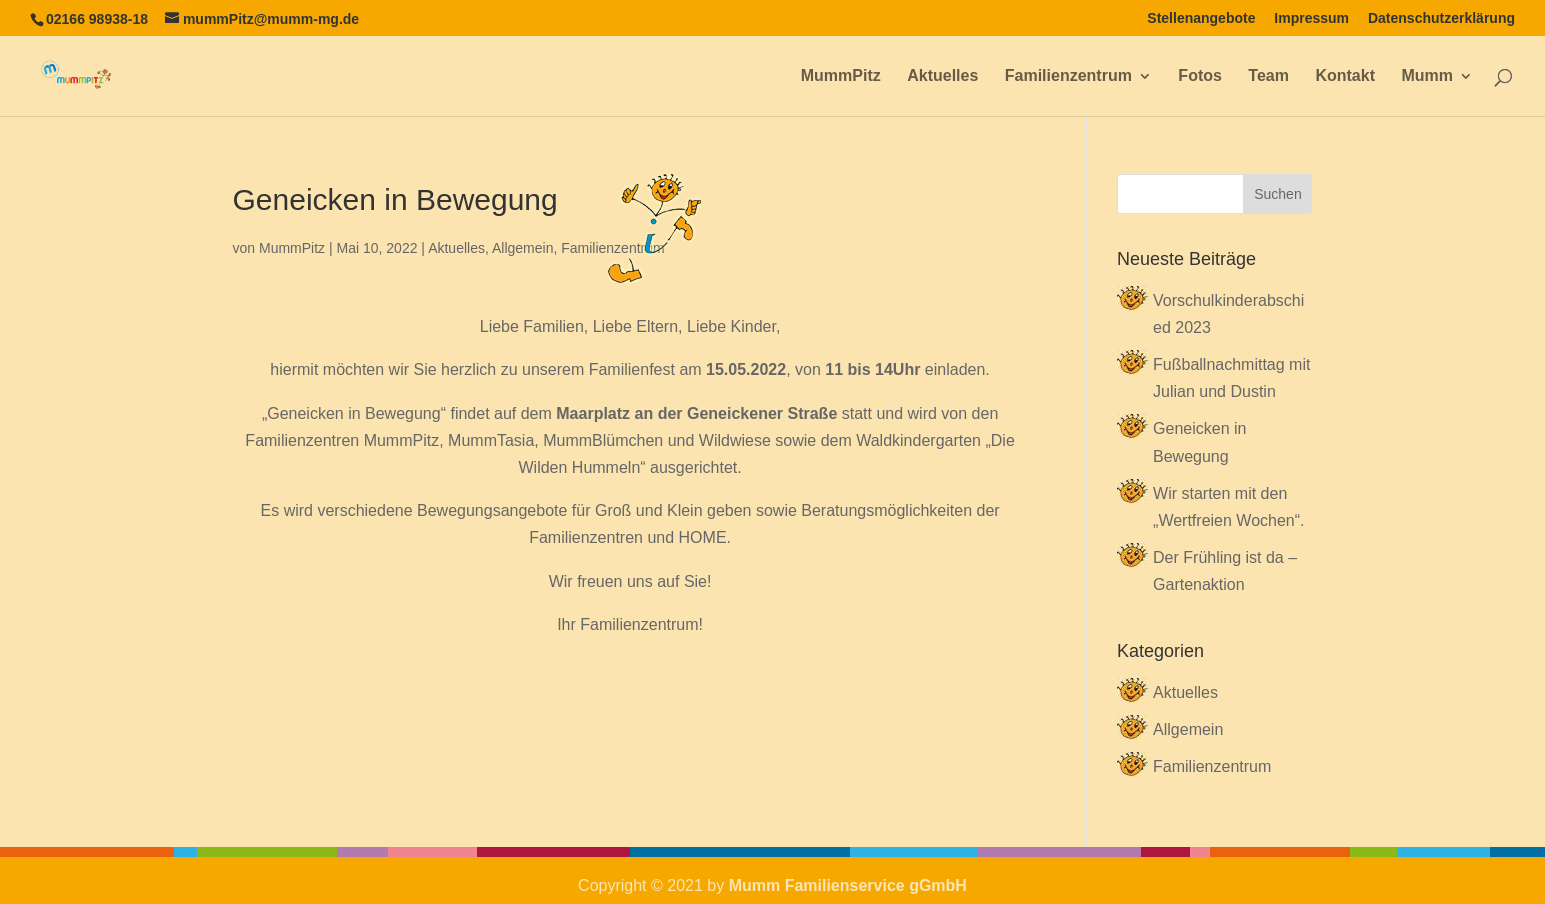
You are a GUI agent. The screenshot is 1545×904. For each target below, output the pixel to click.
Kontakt (1345, 76)
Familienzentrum (1068, 76)
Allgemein (522, 248)
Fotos (1200, 76)
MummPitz (841, 76)
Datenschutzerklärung (1441, 18)
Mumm (1427, 76)
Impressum (1311, 18)
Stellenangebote (1201, 18)
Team (1268, 76)
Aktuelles (942, 76)
